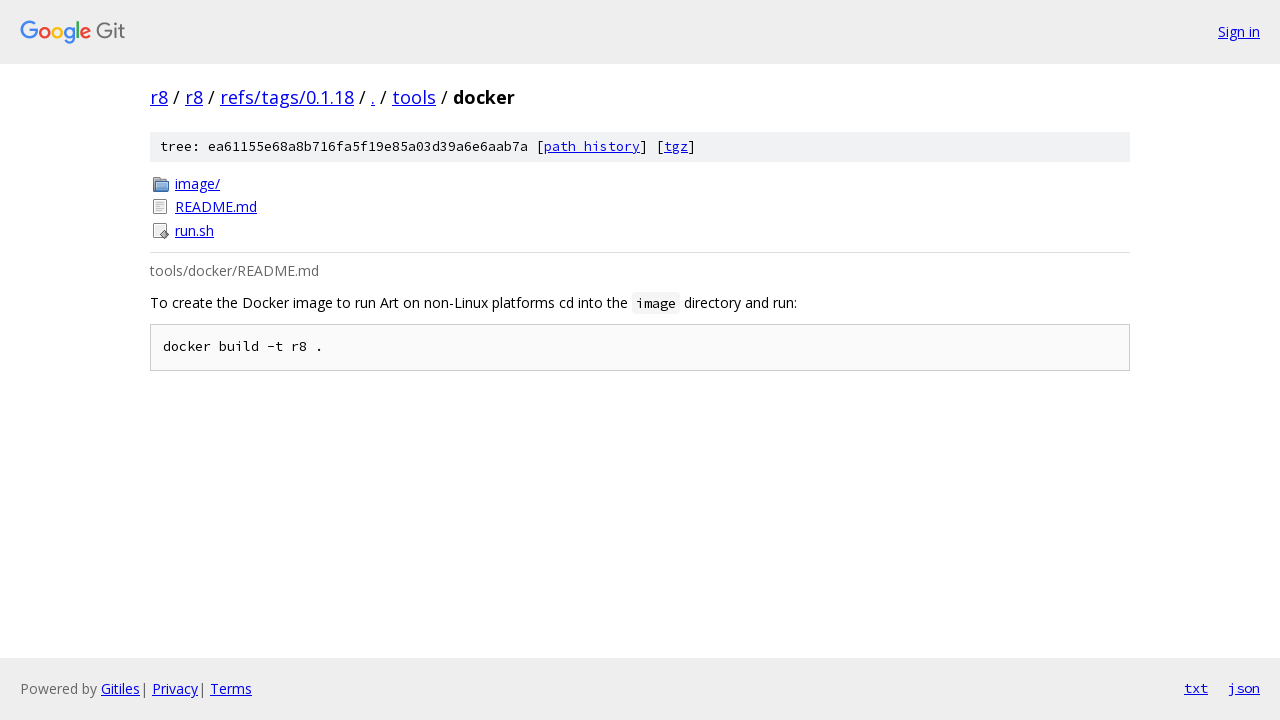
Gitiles (120, 688)
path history (592, 146)
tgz (676, 146)
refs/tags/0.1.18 (287, 97)
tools (414, 97)
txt (1196, 688)
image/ (197, 183)
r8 (159, 97)
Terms (231, 688)
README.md (216, 206)
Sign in (1239, 31)
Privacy (175, 688)
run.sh (194, 230)
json (1244, 688)
